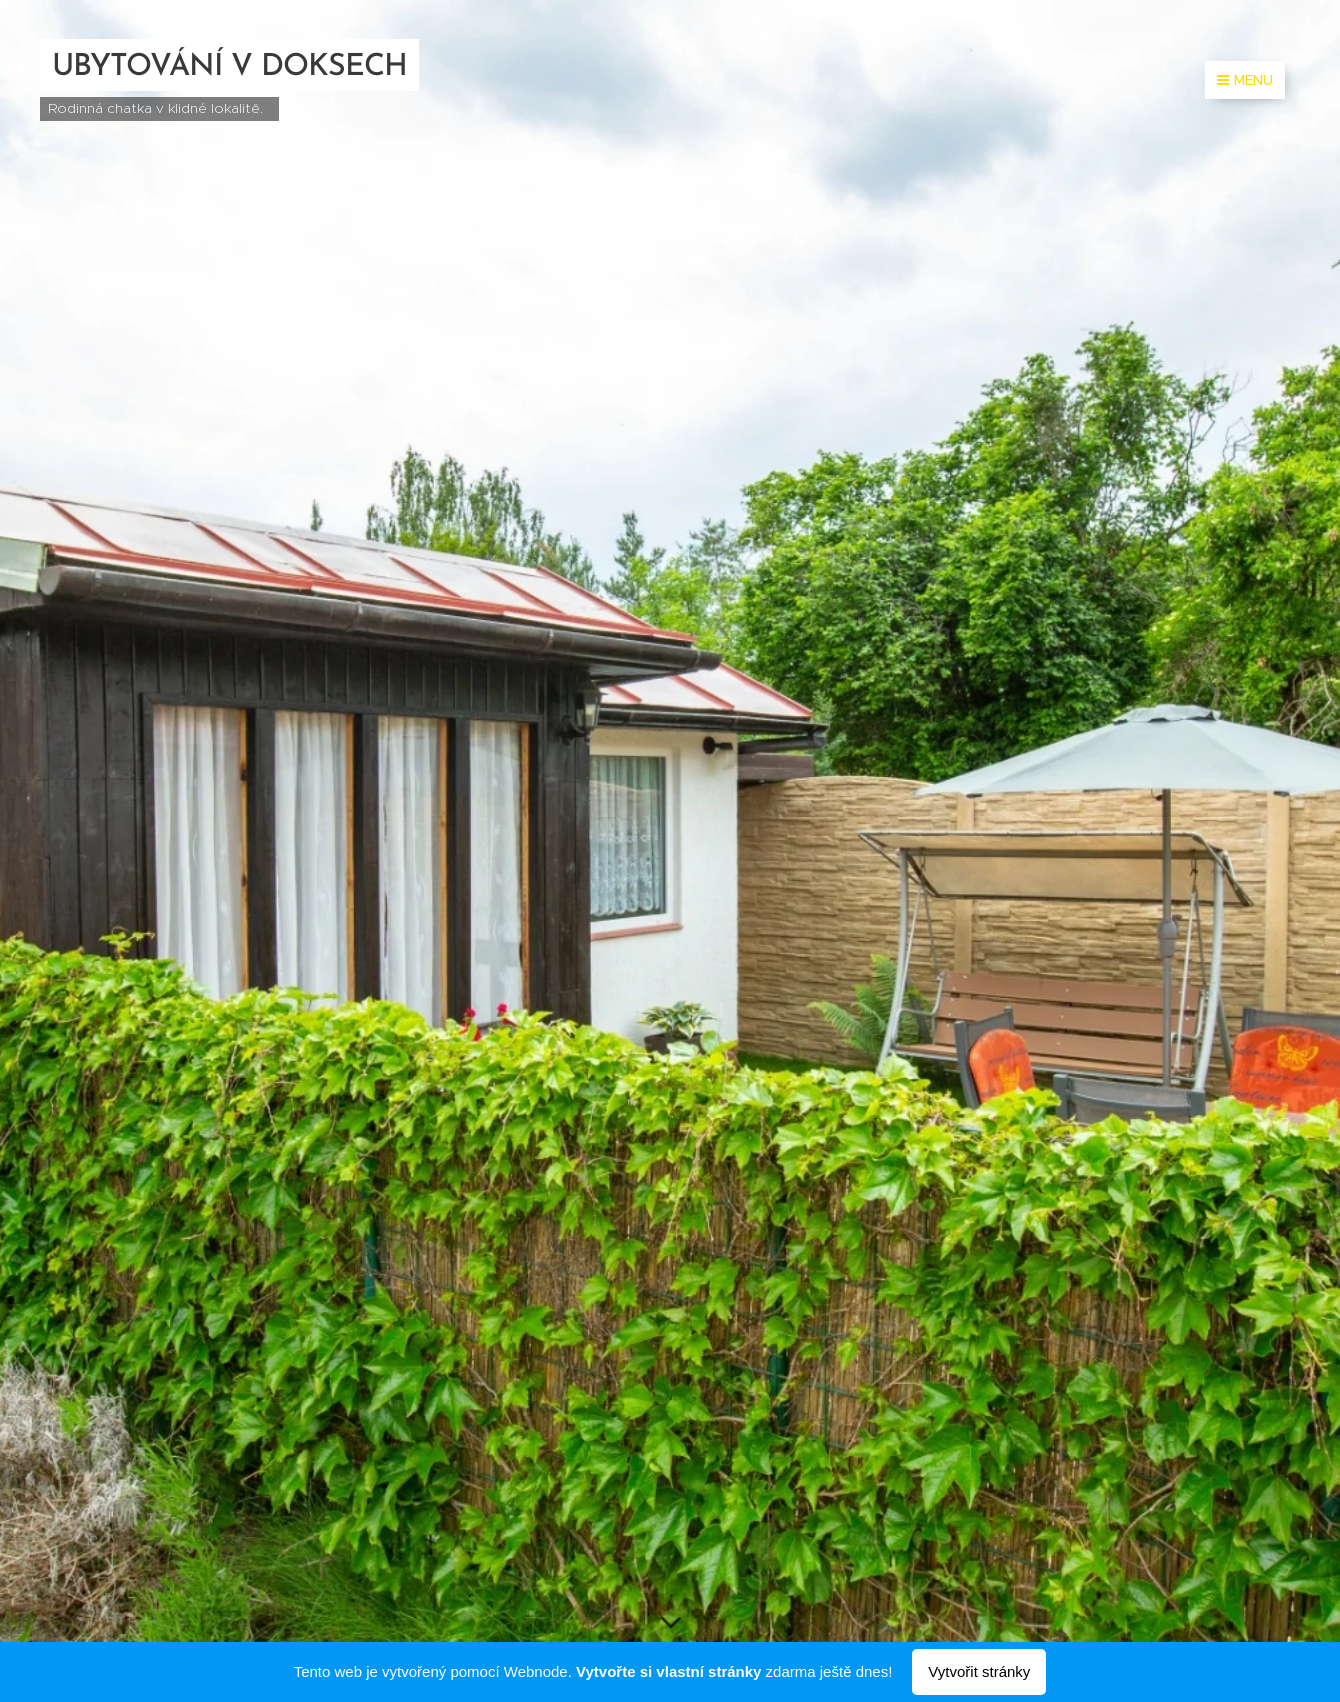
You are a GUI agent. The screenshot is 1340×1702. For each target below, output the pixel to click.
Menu (1245, 80)
